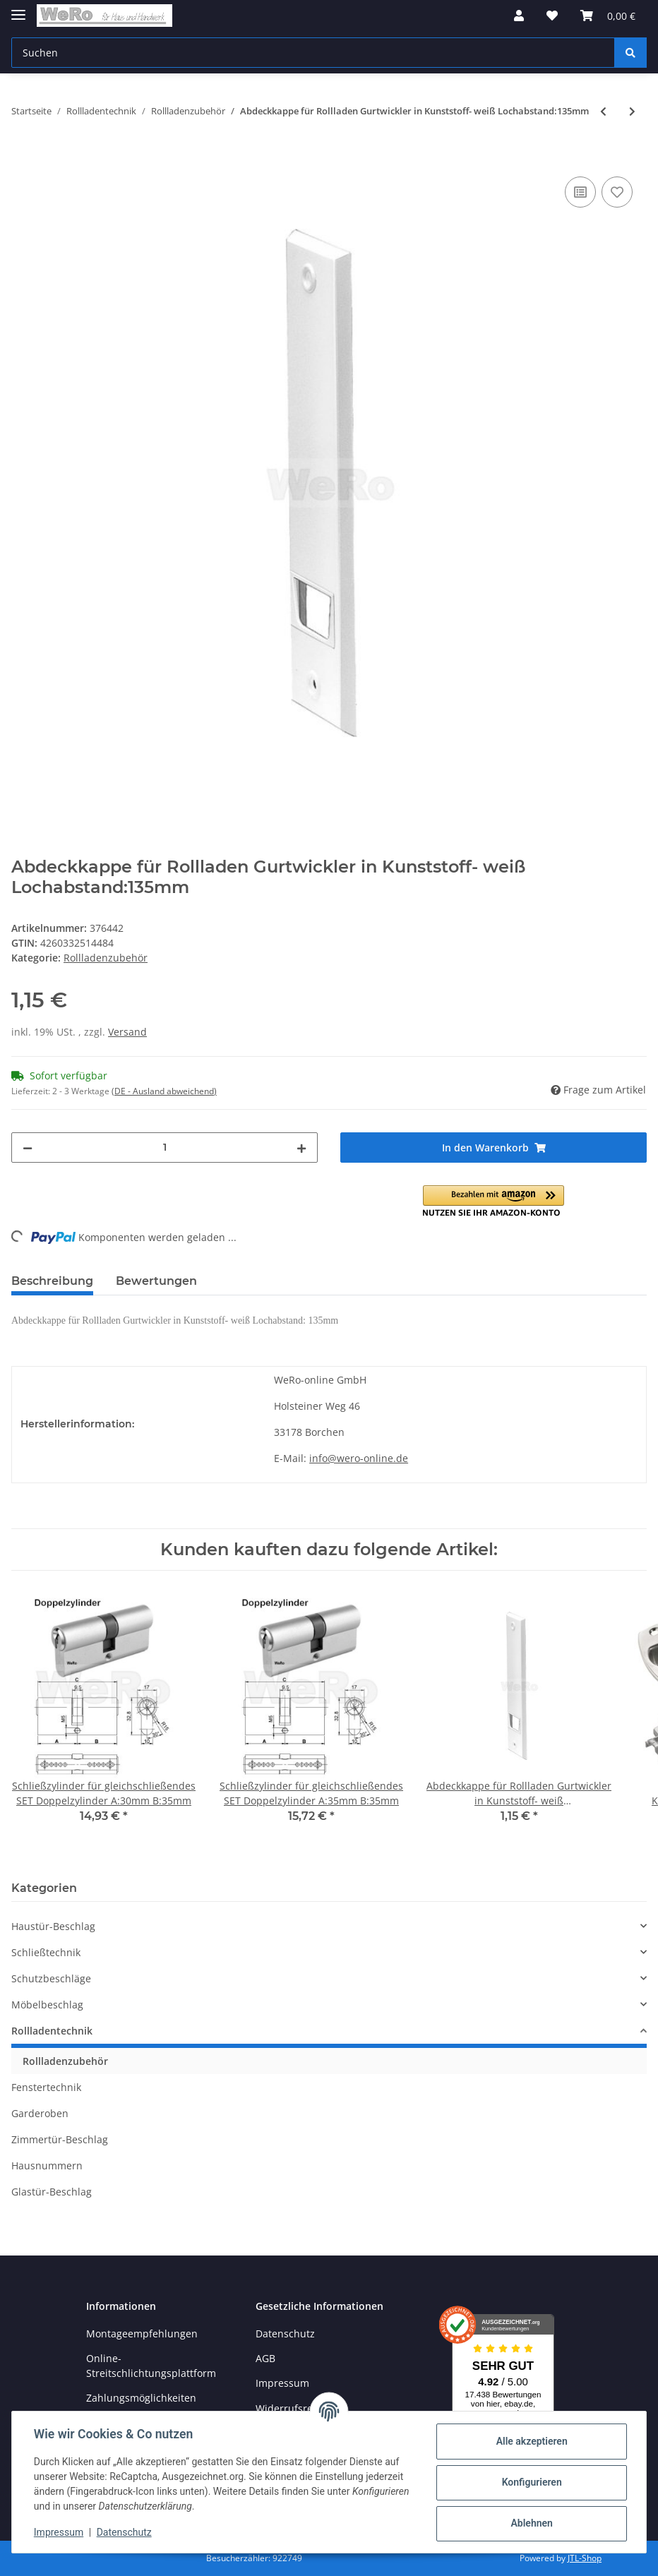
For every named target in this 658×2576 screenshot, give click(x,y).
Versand (127, 1031)
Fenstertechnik (46, 2087)
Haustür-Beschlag (53, 1926)
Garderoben (39, 2113)
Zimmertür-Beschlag (59, 2139)
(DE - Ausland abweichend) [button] (164, 1091)
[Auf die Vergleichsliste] (580, 192)
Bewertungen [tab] (156, 1281)
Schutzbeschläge (51, 1978)
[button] (519, 15)
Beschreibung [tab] (52, 1281)
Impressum (282, 2383)
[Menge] (164, 1147)
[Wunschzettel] (552, 15)
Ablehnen (530, 2523)
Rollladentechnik (51, 2030)
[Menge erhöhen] (301, 1147)
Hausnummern (47, 2165)
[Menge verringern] (27, 1147)
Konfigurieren (531, 2482)
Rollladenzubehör (106, 957)
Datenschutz (285, 2333)
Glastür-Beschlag (51, 2191)
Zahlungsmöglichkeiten (141, 2397)
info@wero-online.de (358, 1458)
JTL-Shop (585, 2558)
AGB (265, 2358)
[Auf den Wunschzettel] (617, 192)
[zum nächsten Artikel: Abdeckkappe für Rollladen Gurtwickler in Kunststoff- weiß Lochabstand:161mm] (632, 111)
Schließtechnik (45, 1952)
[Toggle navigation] (18, 9)
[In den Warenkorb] (22, 157)
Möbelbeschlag (47, 2004)
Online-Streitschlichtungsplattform (151, 2366)
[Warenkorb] (608, 15)
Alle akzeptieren (530, 2441)
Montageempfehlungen (142, 2333)
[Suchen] (313, 52)
